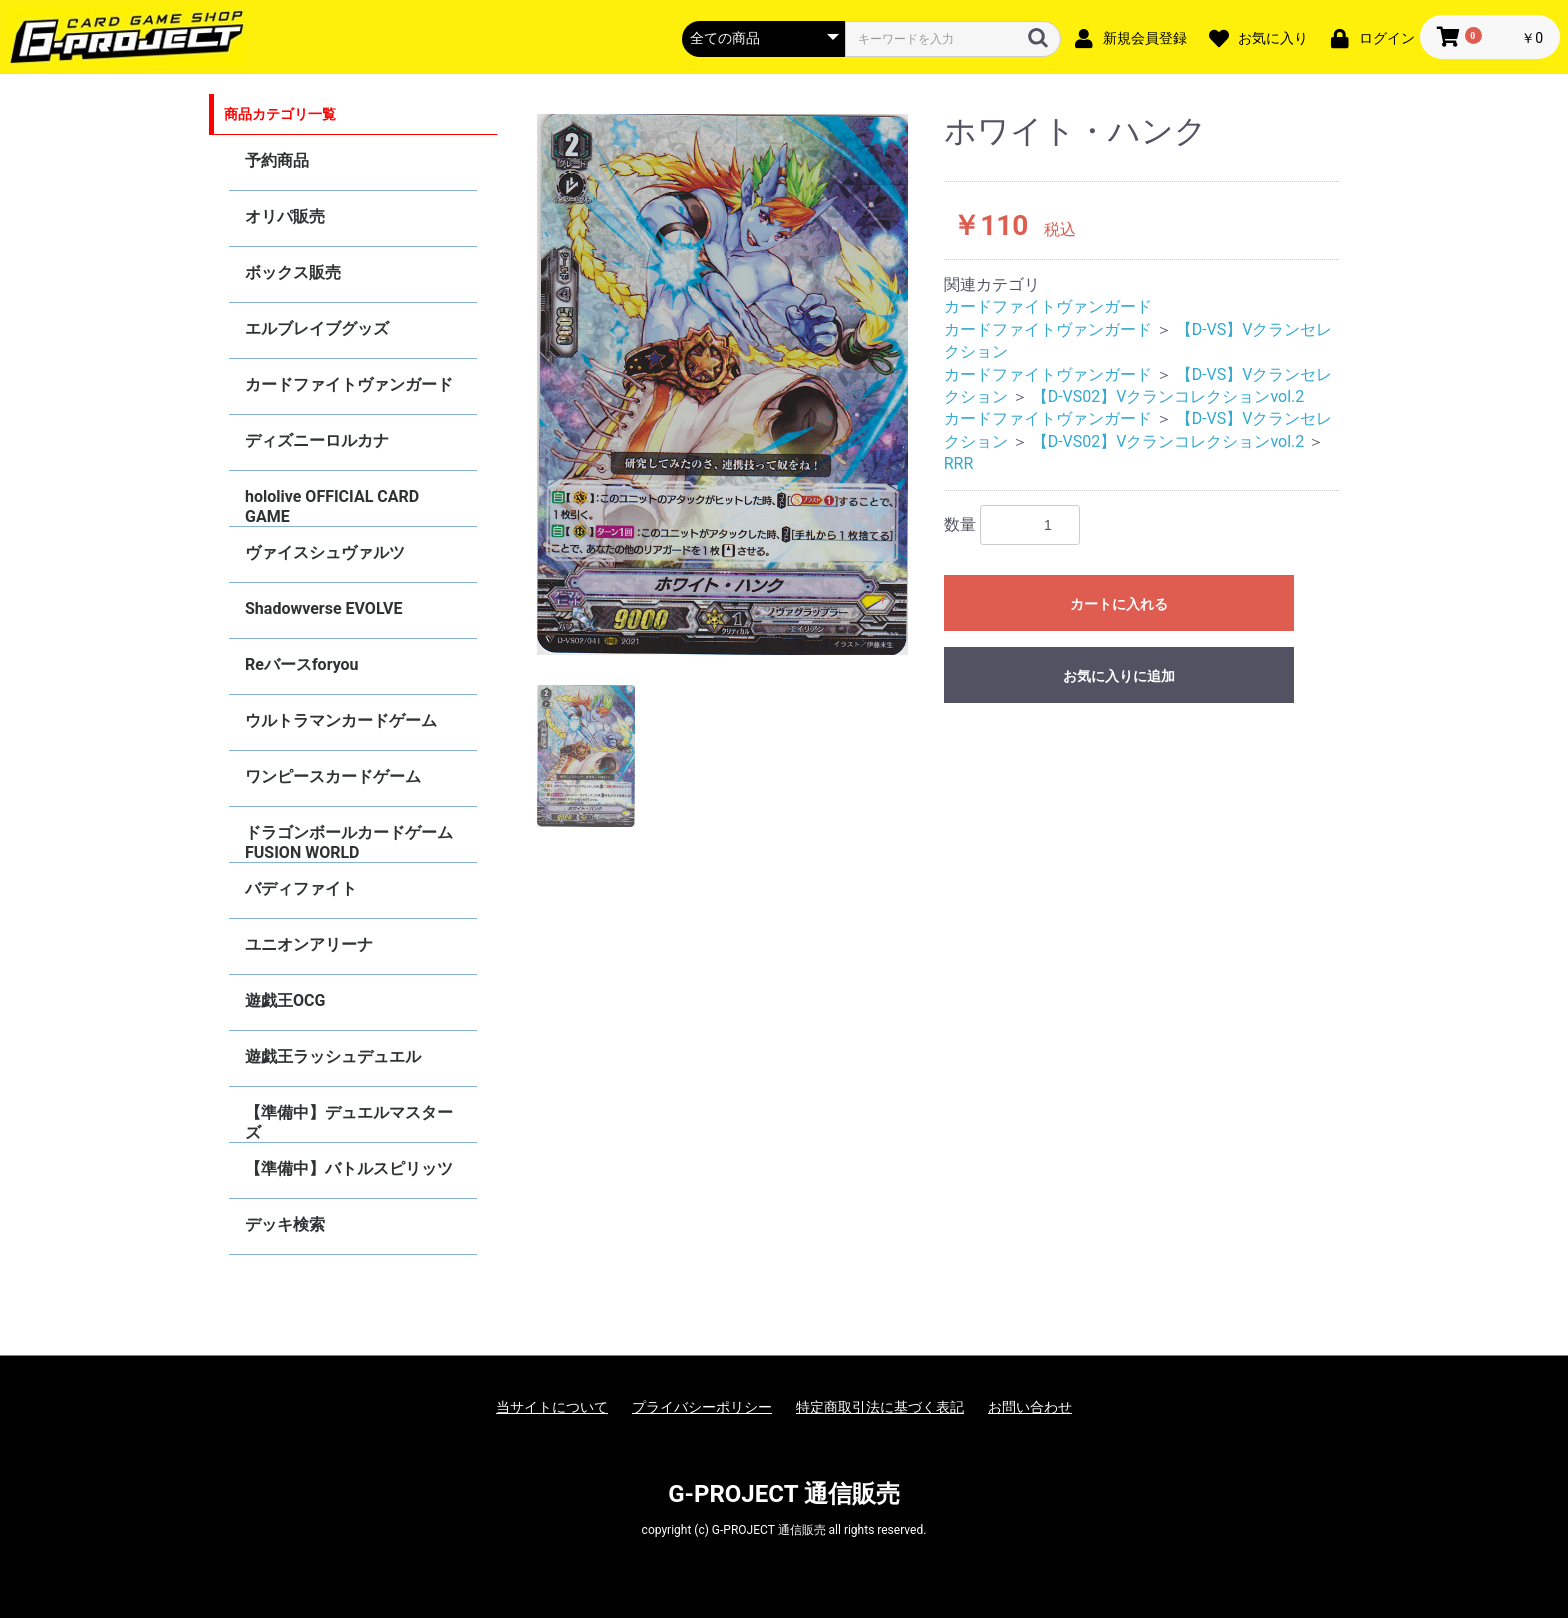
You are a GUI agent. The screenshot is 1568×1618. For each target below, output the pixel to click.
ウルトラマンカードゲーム (341, 720)
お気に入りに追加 (1119, 676)
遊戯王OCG (285, 1000)
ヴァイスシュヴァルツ (325, 552)
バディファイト (301, 888)
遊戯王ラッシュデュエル (333, 1056)
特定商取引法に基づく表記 (880, 1407)
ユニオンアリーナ (309, 944)
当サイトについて (552, 1407)
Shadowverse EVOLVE (323, 608)
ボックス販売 (293, 272)
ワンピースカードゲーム (333, 776)
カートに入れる (1119, 604)
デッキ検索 (285, 1224)
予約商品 (277, 160)
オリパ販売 (285, 216)
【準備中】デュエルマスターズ (349, 1122)
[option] (723, 384)
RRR (959, 463)
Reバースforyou (302, 664)
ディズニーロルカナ (317, 440)
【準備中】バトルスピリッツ (349, 1168)
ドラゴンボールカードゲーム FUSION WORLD (349, 842)
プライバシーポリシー (702, 1407)
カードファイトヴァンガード (349, 384)
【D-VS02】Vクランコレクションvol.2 (1168, 396)
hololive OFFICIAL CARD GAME (332, 506)
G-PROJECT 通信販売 (784, 1494)
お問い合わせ (1030, 1407)
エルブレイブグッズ (317, 328)
